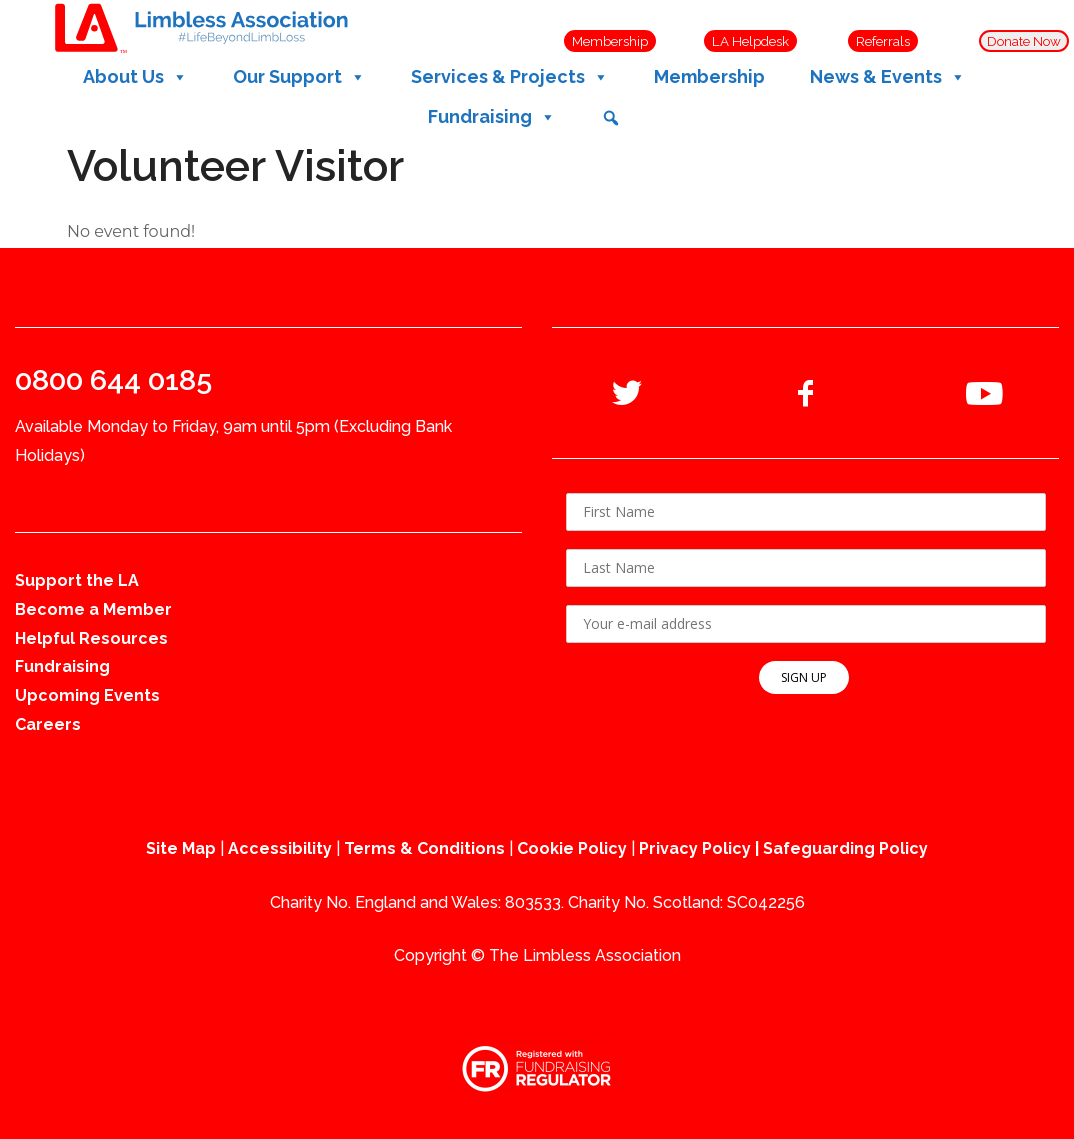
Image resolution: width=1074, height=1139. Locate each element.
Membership (709, 76)
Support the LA (77, 580)
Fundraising (62, 666)
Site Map (181, 848)
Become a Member (93, 609)
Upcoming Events (87, 695)
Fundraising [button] (492, 117)
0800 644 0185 (113, 380)
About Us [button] (135, 77)
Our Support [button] (299, 77)
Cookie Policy (572, 848)
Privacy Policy (695, 848)
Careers (48, 724)
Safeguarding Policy (845, 848)
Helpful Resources (91, 638)
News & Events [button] (888, 77)
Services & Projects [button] (510, 77)
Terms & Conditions (424, 848)
